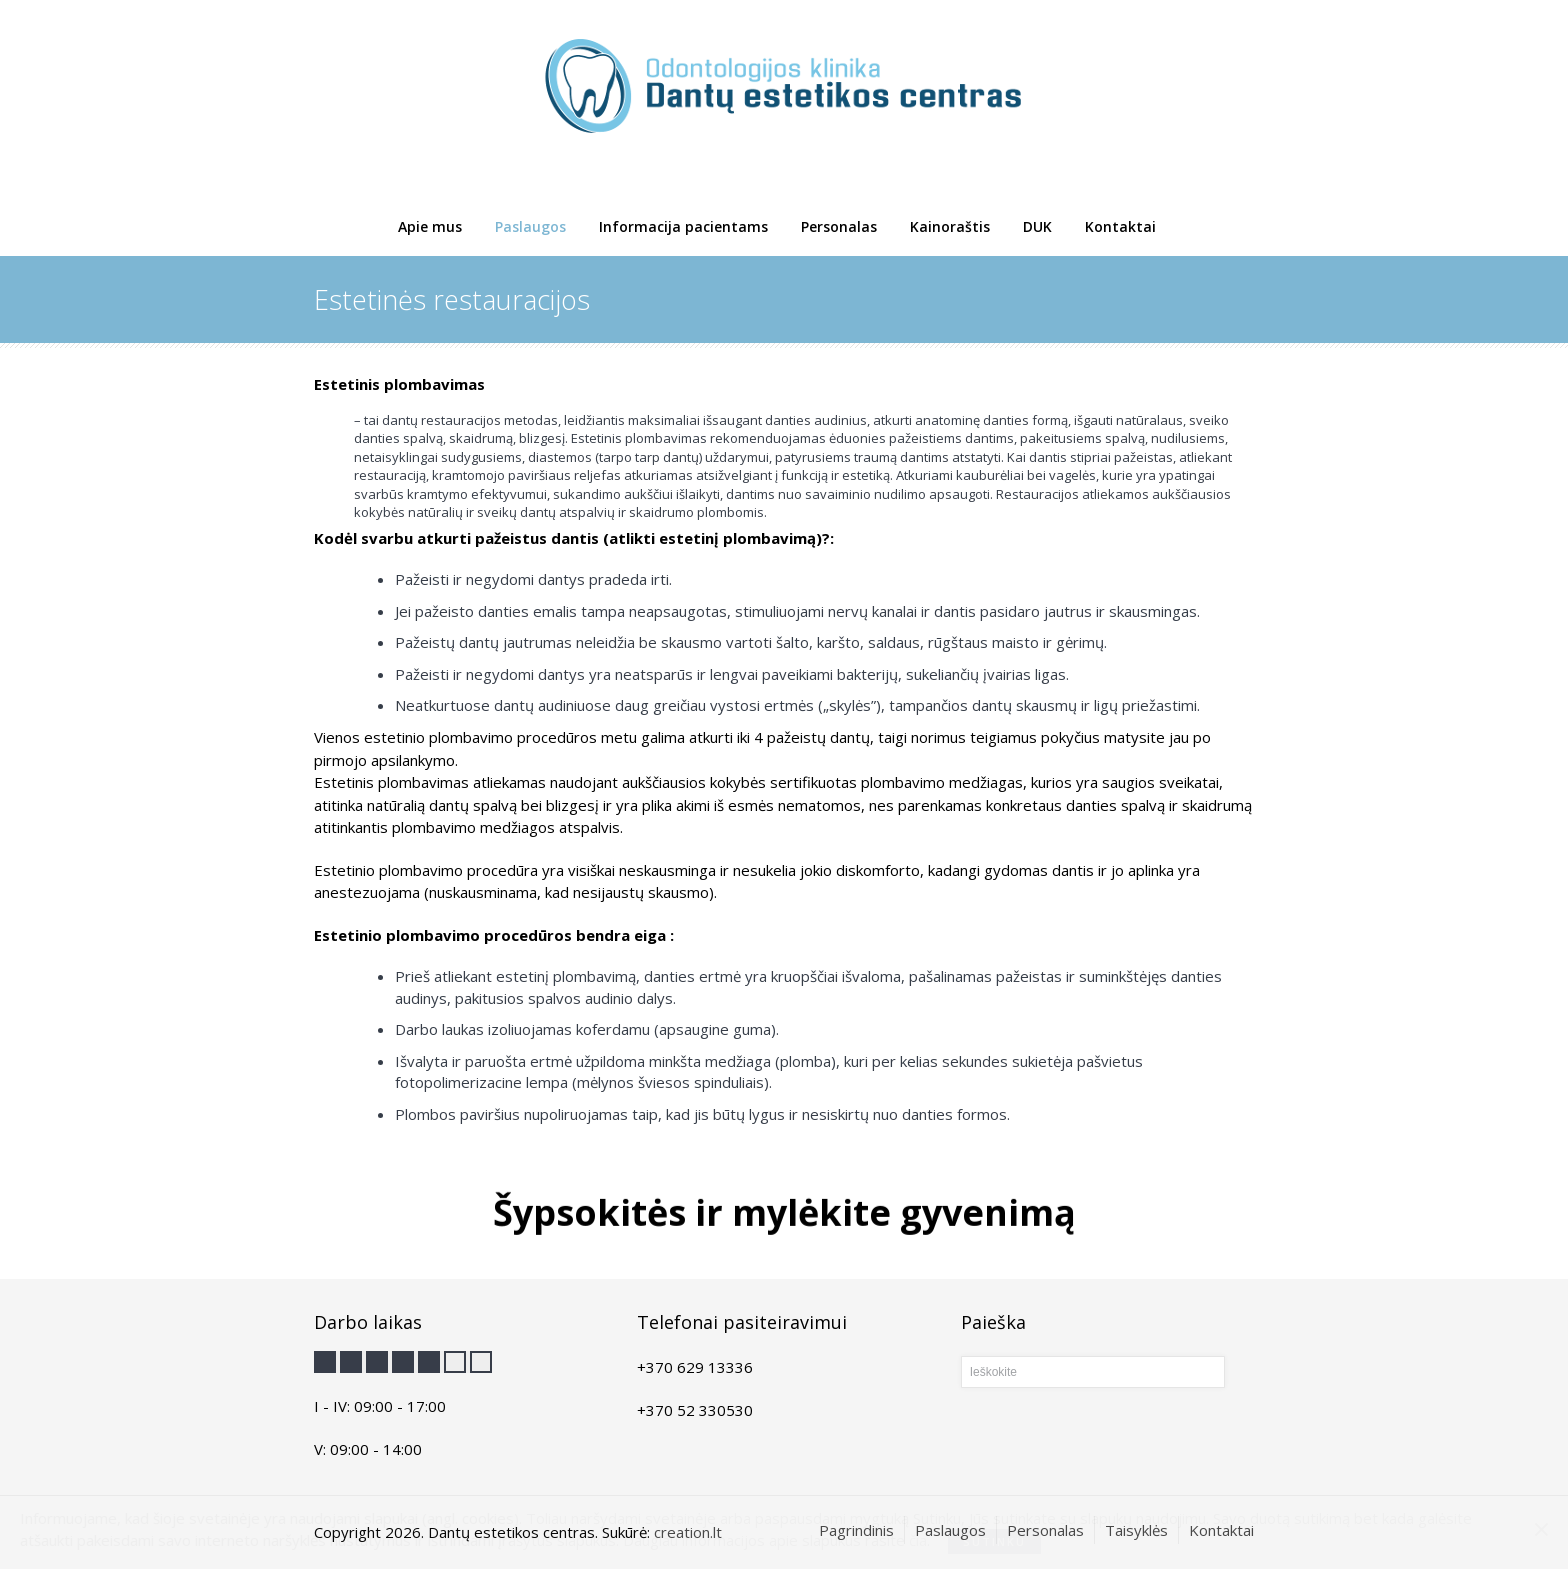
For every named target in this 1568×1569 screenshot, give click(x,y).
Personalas (839, 226)
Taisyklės (1136, 1530)
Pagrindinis (856, 1530)
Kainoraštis (950, 226)
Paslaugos (530, 226)
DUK (1037, 226)
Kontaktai (1120, 226)
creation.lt (688, 1532)
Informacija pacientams (683, 226)
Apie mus (430, 226)
